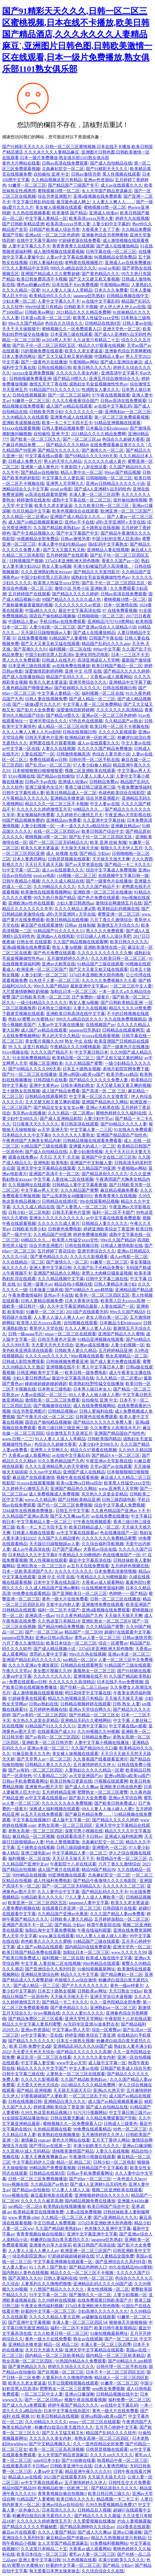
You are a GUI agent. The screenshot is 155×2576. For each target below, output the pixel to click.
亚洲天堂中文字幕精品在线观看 (46, 1168)
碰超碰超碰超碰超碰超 (46, 1383)
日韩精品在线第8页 (103, 323)
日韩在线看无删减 (67, 2118)
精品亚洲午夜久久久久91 (88, 2471)
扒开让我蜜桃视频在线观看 (73, 2383)
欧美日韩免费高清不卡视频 (42, 279)
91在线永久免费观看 (133, 1129)
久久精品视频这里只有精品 (56, 180)
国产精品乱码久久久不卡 (105, 1891)
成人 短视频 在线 (62, 853)
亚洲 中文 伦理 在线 (83, 671)
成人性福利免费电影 (52, 1880)
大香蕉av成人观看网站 (111, 677)
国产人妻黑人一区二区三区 (81, 1207)
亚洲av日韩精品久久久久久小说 (115, 483)
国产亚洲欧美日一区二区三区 (79, 1593)
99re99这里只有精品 (43, 307)
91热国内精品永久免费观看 (81, 2361)
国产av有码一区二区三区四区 (39, 1715)
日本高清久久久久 (59, 2510)
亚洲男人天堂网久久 (65, 483)
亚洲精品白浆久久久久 (65, 2101)
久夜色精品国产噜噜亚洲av (27, 688)
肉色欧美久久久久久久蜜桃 (46, 1941)
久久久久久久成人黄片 (105, 461)
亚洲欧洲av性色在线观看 (31, 903)
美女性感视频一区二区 (108, 2289)
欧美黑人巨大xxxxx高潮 (123, 1301)
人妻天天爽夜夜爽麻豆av (44, 2156)
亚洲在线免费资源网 (132, 1930)
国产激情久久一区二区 (103, 450)
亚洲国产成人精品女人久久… (77, 516)
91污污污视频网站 (90, 2112)
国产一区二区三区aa (81, 439)
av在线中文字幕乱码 (100, 301)
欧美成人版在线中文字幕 (109, 1958)
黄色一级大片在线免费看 (65, 1599)
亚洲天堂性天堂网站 (84, 2018)
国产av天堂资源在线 (83, 864)
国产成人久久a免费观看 (24, 2405)
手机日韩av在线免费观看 (62, 621)
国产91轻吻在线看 (134, 1671)
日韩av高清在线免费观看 (65, 163)
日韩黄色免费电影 (65, 1229)
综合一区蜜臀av (113, 1643)
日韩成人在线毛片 (59, 660)
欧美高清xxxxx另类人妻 (91, 218)
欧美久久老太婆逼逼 (84, 351)
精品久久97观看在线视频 (101, 345)
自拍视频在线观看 (80, 1323)
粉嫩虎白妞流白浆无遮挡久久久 (59, 2239)
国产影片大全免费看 (35, 710)
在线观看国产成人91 (56, 1731)
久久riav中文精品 (45, 1472)
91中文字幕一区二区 (21, 870)
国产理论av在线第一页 (50, 2145)
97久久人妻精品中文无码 (25, 268)
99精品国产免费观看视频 (52, 2168)
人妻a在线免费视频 (83, 2212)
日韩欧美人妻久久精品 (75, 1350)
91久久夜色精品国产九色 (61, 1461)
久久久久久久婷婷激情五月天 (44, 809)
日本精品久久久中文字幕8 (26, 1135)
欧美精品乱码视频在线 (118, 908)
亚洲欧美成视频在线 (21, 422)
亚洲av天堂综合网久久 (90, 1709)
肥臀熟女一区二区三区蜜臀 (102, 1792)
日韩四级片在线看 (50, 1080)
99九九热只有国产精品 (54, 897)
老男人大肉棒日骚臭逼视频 (107, 1273)
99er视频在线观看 (87, 1356)
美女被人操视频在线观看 (58, 207)
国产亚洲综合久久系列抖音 (50, 1969)
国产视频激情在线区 (52, 1405)
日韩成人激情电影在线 (122, 1245)
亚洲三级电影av (35, 1853)
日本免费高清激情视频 (115, 1571)
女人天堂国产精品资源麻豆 (107, 191)
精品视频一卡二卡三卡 (117, 2499)
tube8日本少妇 (46, 2460)
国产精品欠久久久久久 (59, 450)
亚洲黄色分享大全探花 (50, 2245)
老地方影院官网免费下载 (126, 1069)
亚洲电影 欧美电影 (50, 1162)
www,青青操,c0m (23, 2217)
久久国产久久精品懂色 (59, 1538)
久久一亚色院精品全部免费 (115, 2002)
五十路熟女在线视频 (100, 527)
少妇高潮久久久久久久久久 (102, 2311)
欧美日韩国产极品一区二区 (117, 665)
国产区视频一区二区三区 (60, 2372)
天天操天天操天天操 (79, 848)
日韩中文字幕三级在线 (107, 1278)
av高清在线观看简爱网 (46, 494)
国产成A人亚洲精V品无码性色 (122, 334)
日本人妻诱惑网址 (19, 356)
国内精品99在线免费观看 (88, 1947)
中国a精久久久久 (40, 610)
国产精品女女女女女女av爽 (58, 1107)
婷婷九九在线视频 (132, 218)
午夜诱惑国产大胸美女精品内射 (31, 1140)
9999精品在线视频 (29, 1875)
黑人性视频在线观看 (121, 174)
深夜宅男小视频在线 (84, 1831)
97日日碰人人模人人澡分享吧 (103, 936)
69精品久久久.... (88, 809)
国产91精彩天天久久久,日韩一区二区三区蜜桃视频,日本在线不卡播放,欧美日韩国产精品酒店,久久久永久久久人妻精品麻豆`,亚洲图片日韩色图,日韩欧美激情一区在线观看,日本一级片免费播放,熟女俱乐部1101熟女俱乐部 (77, 152)
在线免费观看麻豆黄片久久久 (118, 445)
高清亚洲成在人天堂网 (98, 660)
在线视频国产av (100, 1024)
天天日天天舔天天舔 (44, 864)
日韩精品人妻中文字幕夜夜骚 (79, 1185)
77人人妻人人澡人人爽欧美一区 (94, 1897)
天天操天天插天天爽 (111, 859)
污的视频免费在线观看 (42, 351)
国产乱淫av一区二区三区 (48, 765)
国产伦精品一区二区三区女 (94, 1715)
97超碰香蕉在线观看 (27, 1698)
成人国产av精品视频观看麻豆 (35, 522)
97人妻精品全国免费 (115, 2256)
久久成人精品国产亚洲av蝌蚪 (52, 1588)
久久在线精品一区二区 (23, 1262)
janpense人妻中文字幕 (89, 1902)
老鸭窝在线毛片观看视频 (52, 743)
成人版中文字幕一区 (71, 1820)
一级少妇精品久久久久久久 (42, 1002)
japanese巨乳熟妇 (88, 295)
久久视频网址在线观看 (29, 1185)
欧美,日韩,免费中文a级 (30, 2046)
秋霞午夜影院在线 (104, 1925)
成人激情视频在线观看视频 (58, 251)
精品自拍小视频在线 (73, 1284)
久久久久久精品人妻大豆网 (54, 2317)
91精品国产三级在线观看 (100, 964)
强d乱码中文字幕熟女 (108, 544)
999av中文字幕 (106, 649)
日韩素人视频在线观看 (33, 1532)
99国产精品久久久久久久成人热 (72, 599)
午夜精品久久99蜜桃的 (79, 1555)
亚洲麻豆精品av (125, 826)
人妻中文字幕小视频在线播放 (102, 1742)
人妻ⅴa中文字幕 (17, 1676)
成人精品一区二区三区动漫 (63, 726)
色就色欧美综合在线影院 (121, 792)
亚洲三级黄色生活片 (44, 787)
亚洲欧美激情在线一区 (105, 947)
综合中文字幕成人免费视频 (111, 870)
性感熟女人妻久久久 (100, 389)
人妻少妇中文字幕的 (111, 224)
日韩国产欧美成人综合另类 (54, 229)
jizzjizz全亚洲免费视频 (33, 373)
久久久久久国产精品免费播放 (104, 748)
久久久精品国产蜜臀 (84, 1063)
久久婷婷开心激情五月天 (79, 815)
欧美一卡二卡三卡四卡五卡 (67, 422)
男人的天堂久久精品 (63, 461)
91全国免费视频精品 (31, 1058)
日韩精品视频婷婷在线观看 (85, 1704)
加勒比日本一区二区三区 (73, 991)
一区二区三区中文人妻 (131, 986)
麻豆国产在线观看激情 (42, 925)
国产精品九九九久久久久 (31, 2041)
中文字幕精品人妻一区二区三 (44, 1521)
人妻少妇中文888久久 (98, 1444)
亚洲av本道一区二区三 (129, 1654)
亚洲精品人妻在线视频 (108, 549)
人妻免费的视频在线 (21, 1908)
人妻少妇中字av (98, 1118)
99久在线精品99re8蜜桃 (130, 2267)
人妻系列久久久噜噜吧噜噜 (46, 2283)
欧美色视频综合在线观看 (75, 511)
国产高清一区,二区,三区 (104, 1091)
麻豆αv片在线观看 (19, 2532)
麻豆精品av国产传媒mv (67, 2538)
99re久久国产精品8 (25, 323)
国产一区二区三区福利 (69, 395)
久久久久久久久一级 (84, 411)
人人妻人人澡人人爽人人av (58, 1317)
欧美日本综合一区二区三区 (71, 1643)
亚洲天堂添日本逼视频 (111, 1996)
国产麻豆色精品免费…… (88, 1814)
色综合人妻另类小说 (111, 754)
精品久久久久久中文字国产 (42, 2068)
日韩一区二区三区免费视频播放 (37, 2179)
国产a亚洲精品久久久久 (115, 2217)
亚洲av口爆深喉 (137, 2145)
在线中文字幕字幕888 (37, 240)
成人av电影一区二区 (129, 1256)
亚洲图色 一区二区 (109, 1847)
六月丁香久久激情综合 (111, 919)
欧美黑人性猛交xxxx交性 (96, 318)
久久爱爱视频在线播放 (94, 2521)
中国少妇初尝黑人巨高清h (116, 538)
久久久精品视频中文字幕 (61, 1278)
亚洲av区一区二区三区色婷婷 (52, 235)
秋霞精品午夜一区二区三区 (121, 1858)
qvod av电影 (109, 268)
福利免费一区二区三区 (129, 2399)
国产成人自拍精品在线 (111, 163)
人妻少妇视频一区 (37, 826)
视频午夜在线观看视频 (77, 1477)
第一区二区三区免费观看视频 (121, 417)
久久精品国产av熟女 (123, 721)
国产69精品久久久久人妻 (124, 1124)
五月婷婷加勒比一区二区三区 (121, 1919)
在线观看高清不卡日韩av (79, 1836)
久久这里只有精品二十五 (96, 340)
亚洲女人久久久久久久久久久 (56, 1218)
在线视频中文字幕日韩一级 (123, 875)
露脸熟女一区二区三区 (94, 1671)
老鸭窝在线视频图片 (84, 262)
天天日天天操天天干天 (73, 1858)
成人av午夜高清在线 (31, 1549)
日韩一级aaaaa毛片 (25, 1334)
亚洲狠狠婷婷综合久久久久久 (101, 2195)
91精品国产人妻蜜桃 (68, 638)
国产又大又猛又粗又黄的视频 (65, 356)
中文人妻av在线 (136, 743)
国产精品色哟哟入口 (88, 2267)
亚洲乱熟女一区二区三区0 (41, 1566)
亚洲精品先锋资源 (67, 798)
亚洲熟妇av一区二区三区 (128, 411)
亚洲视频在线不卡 (63, 1367)
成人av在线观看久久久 (121, 185)
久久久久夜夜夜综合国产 (75, 400)
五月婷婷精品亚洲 (115, 1350)
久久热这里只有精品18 (59, 1621)
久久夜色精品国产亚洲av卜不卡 (120, 1510)
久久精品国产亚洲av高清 (25, 1516)
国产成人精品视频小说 (55, 1648)
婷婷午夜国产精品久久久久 (73, 2405)
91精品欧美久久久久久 (42, 1897)
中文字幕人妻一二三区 (91, 1129)
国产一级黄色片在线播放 (44, 362)
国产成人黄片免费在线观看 (115, 1361)
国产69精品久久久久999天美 (91, 456)
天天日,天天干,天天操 (59, 1157)
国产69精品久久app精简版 (89, 1289)
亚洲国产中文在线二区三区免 (108, 1157)
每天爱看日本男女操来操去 (54, 2571)
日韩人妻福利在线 (46, 262)
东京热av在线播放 (29, 1113)
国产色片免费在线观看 (98, 897)
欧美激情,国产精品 (69, 213)
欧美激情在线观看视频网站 (46, 892)
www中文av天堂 (71, 2063)
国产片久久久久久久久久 (85, 1985)
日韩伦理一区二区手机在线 (94, 759)
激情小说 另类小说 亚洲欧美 (81, 588)
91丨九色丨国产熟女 (48, 2267)
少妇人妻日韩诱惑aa (75, 903)
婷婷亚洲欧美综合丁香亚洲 (108, 1229)
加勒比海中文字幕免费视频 (50, 1930)
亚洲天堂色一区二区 (122, 329)
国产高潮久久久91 (30, 649)
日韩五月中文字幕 (72, 1510)
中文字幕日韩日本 (91, 1052)
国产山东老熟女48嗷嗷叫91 (67, 1196)
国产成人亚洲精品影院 (61, 1118)
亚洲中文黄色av (43, 1085)
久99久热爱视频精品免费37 (111, 2504)
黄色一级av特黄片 (126, 1985)
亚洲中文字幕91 (92, 1726)
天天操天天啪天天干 (69, 1996)
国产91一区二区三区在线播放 (29, 1074)
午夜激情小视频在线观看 (92, 2156)
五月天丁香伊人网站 (111, 2140)
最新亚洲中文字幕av (89, 986)
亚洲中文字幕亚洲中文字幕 (92, 2234)
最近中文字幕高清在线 (79, 610)
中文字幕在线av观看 (44, 456)
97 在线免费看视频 (119, 610)
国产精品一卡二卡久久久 (127, 864)
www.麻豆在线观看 (56, 1936)
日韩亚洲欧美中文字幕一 (40, 1372)
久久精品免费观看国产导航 (111, 2118)
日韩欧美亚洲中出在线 (71, 2466)
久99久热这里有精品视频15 (46, 2112)
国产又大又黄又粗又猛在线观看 (50, 643)
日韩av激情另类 (85, 174)
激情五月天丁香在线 (48, 384)
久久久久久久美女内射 (77, 373)
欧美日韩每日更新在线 (71, 1781)
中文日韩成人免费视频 (54, 2223)
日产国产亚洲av (66, 1549)
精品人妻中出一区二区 (82, 472)
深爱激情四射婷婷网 (44, 671)
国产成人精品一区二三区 (92, 699)
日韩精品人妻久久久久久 (105, 1223)
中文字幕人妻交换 (37, 2063)
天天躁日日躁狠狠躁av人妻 (46, 632)
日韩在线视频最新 (29, 395)
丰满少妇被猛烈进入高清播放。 (102, 566)
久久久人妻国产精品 (57, 2532)
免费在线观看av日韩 (48, 759)
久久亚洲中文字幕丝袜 (104, 820)
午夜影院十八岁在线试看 (84, 467)
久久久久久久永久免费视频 (67, 1803)
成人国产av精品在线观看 (69, 406)
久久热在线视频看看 (31, 213)
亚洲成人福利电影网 (123, 1836)
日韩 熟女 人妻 (126, 1704)
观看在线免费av (22, 1157)
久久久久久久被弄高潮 (42, 2201)
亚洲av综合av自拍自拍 (62, 2504)
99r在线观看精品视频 (99, 1201)
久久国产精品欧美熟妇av (56, 527)
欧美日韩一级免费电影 (86, 1372)
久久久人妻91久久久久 (83, 2013)
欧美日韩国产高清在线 (94, 2245)
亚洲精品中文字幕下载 (130, 682)
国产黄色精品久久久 (100, 273)
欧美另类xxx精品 (122, 1074)
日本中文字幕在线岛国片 (56, 1582)
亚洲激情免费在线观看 (103, 1604)
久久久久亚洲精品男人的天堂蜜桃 (56, 1466)
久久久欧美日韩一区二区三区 (102, 505)
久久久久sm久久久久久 (47, 1356)
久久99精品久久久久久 (54, 886)
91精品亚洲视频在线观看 (117, 422)
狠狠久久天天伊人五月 (122, 848)
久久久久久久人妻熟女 (73, 1135)
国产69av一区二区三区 (90, 2179)
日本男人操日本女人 (92, 1389)
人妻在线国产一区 (37, 754)
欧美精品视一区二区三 (73, 1058)
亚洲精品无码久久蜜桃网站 (86, 1720)
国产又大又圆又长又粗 (64, 549)
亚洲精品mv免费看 (63, 820)
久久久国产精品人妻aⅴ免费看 (117, 1913)
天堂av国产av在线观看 (111, 1466)
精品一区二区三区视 (21, 340)
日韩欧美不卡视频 (81, 307)
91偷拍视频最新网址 (96, 1969)
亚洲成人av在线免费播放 (128, 262)
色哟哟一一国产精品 (128, 1593)
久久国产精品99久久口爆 (94, 1748)
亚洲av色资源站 (98, 180)
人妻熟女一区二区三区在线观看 (75, 2074)
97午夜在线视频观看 (111, 395)
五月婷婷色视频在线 (130, 1566)
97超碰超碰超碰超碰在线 (71, 2256)
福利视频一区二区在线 (70, 649)
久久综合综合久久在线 (103, 2571)
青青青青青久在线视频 (73, 246)
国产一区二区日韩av (43, 2399)
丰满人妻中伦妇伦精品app (62, 544)
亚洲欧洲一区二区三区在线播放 (102, 892)
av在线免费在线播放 (71, 665)
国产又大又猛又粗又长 (63, 2433)
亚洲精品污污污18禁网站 (110, 621)
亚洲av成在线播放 (92, 1345)
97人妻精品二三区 (50, 1775)
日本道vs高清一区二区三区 (46, 318)
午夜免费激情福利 (134, 787)
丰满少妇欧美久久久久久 (97, 2145)
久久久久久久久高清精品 (119, 710)
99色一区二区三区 (130, 2129)
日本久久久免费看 (111, 290)
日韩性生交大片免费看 (129, 2482)
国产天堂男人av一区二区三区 (44, 1759)
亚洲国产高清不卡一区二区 (54, 1174)
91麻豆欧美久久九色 (31, 1753)
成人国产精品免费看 (61, 1091)
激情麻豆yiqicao (35, 2140)
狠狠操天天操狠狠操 (128, 2322)
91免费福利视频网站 (109, 2543)
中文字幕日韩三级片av (130, 2112)
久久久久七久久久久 (73, 1571)
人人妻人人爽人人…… (113, 202)
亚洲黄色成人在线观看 (71, 417)
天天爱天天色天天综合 (52, 1345)
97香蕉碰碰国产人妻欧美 (44, 2096)
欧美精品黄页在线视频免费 (38, 2212)
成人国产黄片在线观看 (59, 1869)
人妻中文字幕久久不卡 (29, 246)
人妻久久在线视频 (58, 748)
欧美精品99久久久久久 (50, 295)
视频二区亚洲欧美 (46, 1063)
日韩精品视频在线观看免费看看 (92, 1140)
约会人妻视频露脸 (62, 1842)
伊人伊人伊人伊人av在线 (122, 307)
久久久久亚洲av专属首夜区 (33, 1665)
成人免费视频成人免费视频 (54, 1494)
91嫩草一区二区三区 (27, 185)
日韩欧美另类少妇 (46, 411)
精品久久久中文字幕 (79, 1974)
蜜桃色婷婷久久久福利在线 (121, 1113)
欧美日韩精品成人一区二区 (71, 792)
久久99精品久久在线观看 (25, 417)
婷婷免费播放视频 (90, 1234)
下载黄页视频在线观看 (23, 1013)
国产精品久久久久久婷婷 (75, 594)
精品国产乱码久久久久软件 (111, 2433)
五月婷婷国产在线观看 (67, 555)
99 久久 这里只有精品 (28, 1046)
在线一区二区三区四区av (56, 831)
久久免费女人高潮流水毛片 (115, 1428)
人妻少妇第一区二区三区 (52, 627)
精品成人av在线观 (25, 2477)
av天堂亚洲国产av (85, 1775)
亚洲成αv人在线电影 (55, 936)
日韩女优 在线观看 (34, 942)
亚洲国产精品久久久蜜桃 (121, 1334)
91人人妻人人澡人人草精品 (67, 290)
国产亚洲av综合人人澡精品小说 (106, 627)
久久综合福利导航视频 (103, 1543)
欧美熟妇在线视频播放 (59, 2134)
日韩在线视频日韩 (54, 367)
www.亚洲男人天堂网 (118, 1488)
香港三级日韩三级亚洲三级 (90, 787)
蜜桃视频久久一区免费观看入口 (71, 329)
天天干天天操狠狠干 (21, 329)
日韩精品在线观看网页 (123, 1030)
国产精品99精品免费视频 (61, 1626)
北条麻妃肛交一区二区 (63, 168)
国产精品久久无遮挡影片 (96, 572)
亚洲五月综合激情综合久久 (114, 378)
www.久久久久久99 (128, 1952)
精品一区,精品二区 (73, 2162)
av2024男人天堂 (56, 340)
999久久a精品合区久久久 (73, 268)
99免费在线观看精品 (31, 1593)
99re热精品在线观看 (101, 1963)
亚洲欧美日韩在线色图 (121, 1786)
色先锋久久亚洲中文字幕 (107, 2228)
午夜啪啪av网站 (114, 284)
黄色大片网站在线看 (21, 163)
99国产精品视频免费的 (23, 820)
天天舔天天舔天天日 (72, 2090)
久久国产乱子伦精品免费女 (98, 1267)
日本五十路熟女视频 (82, 1069)
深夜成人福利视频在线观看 (54, 1809)
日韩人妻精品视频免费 (63, 428)
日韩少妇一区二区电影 (29, 1212)
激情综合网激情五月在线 (119, 903)
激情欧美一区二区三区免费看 (52, 1400)
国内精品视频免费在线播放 (90, 2201)
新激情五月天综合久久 (118, 925)
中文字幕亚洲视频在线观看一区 (63, 2261)
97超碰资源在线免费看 (79, 240)
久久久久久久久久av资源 (78, 605)
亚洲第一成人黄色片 (40, 467)
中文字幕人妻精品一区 (46, 218)
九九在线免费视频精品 (125, 1019)
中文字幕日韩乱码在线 (33, 202)
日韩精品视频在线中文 (128, 295)
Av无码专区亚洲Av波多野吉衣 (91, 2024)
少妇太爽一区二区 (19, 301)
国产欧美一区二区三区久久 (35, 439)
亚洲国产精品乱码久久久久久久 (31, 1659)
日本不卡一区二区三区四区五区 (115, 2372)
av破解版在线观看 (98, 2317)
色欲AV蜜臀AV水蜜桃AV (31, 1019)
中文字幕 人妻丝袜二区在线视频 (63, 1179)
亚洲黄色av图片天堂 (44, 1786)
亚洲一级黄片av (37, 1284)
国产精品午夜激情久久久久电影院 (105, 1880)
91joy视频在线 (21, 776)
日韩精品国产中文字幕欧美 (102, 2168)
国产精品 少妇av (94, 853)
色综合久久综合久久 (64, 323)
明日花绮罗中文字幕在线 (88, 1693)
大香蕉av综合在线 (100, 1549)
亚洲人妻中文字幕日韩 (50, 1267)
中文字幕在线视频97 (31, 1820)
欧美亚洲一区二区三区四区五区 (37, 1902)
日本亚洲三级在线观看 (71, 334)
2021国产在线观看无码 (87, 1312)
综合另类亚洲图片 (54, 196)
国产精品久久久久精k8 (67, 445)
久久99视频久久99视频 (98, 1731)
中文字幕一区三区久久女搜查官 (99, 1096)
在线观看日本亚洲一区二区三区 (71, 1908)
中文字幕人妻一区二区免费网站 (92, 704)
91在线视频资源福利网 (103, 1588)
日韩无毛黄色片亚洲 (44, 737)
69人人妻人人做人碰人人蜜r (95, 1394)
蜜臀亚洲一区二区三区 (119, 914)
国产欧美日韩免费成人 (115, 1803)
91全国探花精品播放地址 (25, 2118)
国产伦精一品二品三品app (84, 1687)
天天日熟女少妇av (125, 1991)
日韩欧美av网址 (39, 312)
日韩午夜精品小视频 (21, 881)
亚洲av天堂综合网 (125, 1798)
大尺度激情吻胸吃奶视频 (25, 991)
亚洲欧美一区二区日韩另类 (47, 1742)
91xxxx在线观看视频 (21, 428)
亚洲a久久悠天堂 (108, 2090)
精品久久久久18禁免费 (130, 1008)
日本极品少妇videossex (107, 428)
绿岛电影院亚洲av (29, 2256)
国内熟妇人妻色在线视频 (25, 2272)
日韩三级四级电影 (119, 1499)
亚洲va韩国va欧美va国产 (81, 1074)
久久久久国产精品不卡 (98, 886)
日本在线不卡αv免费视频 (75, 284)
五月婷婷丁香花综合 (56, 1251)
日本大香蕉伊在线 (81, 1301)
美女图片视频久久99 (44, 1041)
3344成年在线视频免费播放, (28, 1510)
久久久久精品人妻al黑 (75, 908)
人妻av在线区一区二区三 (44, 1394)
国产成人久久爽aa (81, 1786)
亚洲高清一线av (39, 1615)
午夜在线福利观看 (94, 1930)
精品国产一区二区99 (83, 1632)
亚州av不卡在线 (79, 522)
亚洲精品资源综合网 (40, 1974)
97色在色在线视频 (86, 721)
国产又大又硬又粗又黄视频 (94, 279)
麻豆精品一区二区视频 (33, 1836)
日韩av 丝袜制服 (80, 925)
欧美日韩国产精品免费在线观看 (31, 1952)
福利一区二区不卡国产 (113, 1212)
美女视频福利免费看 (35, 815)
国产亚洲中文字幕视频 (29, 2322)
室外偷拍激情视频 (130, 500)
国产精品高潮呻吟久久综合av (87, 2526)
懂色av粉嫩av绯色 (33, 284)
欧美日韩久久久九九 (92, 367)
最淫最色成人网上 (73, 202)
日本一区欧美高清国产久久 (27, 1571)
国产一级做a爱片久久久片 (36, 704)
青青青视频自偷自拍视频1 (40, 2234)
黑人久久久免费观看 (21, 660)
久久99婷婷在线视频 (57, 2300)
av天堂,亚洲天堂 (53, 1129)
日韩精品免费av (103, 781)
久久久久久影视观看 (117, 732)
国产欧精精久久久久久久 (77, 688)
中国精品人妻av (108, 356)
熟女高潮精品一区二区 (127, 1356)
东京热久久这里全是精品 (104, 1494)
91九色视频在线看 (79, 2560)
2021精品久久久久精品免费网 (83, 312)
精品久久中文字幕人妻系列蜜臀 (31, 2024)
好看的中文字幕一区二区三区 (48, 2311)
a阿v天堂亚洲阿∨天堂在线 (120, 522)
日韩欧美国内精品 (104, 1439)
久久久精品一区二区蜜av (25, 516)
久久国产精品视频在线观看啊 (80, 942)
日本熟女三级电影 (54, 1008)
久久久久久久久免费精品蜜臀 (109, 1538)
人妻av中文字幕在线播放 (69, 257)
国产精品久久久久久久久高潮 (83, 2052)
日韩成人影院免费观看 (23, 1361)
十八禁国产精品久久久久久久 (57, 2289)
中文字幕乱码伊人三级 (33, 2162)
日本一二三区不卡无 (130, 654)
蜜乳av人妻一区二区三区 (97, 1637)
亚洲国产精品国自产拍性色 (121, 1135)
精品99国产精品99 (98, 1869)
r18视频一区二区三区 (76, 875)
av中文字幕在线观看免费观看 (113, 1218)
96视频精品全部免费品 (115, 257)
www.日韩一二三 (17, 1439)
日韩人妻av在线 (137, 323)
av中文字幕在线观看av (77, 1532)
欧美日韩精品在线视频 (67, 919)
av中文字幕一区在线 (21, 748)
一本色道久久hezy (129, 2179)
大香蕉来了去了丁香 (100, 229)
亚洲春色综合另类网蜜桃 (105, 235)
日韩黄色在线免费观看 (96, 1416)
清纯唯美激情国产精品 (73, 2151)
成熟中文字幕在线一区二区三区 (81, 500)
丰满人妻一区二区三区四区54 (79, 2322)
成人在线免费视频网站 (94, 1405)
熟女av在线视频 (87, 2339)
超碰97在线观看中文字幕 (127, 1632)
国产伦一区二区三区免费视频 (64, 1505)
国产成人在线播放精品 (117, 246)
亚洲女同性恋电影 (92, 654)
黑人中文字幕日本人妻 (103, 1367)
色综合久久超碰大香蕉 (123, 439)
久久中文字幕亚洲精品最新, (73, 1306)
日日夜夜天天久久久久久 (35, 1124)
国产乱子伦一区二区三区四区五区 (44, 345)
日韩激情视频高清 (73, 754)
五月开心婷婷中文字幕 (116, 2427)
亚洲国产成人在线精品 (84, 1472)
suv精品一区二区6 (79, 1659)
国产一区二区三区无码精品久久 (58, 842)
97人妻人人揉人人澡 (95, 776)
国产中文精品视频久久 (33, 533)
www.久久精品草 (40, 1499)
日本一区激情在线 (120, 605)
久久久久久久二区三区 (124, 1886)
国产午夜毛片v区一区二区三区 (45, 1416)
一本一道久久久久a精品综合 (82, 826)
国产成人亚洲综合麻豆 (121, 362)
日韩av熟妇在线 (43, 1704)
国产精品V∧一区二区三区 (116, 1455)
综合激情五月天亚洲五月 (69, 1433)
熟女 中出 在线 (78, 1041)
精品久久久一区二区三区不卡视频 (56, 804)
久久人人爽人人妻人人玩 (88, 1328)
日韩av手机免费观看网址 (25, 1781)
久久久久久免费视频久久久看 (109, 980)
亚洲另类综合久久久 (88, 682)
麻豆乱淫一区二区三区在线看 (44, 2057)
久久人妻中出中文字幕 (58, 1891)
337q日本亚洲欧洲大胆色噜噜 (72, 561)
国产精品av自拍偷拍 (39, 472)
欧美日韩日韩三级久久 (109, 2493)
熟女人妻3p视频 (56, 566)
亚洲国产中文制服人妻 (91, 1162)
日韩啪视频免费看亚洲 (30, 378)
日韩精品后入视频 (94, 2510)
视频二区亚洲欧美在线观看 (90, 770)
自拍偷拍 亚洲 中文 (51, 174)
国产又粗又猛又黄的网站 (119, 1058)
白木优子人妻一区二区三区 (54, 980)
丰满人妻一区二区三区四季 (94, 494)
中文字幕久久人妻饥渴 (63, 478)
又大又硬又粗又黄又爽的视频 (123, 1085)
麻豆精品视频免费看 (119, 1190)
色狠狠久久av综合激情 (75, 1980)
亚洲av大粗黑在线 (58, 964)
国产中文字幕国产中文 (77, 533)
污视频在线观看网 (111, 1781)
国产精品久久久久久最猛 (97, 2515)
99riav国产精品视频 (122, 472)
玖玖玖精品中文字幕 (31, 511)
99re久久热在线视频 (87, 1654)
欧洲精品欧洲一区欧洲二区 (90, 737)
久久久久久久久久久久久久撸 (104, 953)
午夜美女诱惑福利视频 (42, 2306)
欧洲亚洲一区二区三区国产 (126, 511)
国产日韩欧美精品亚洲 (23, 224)
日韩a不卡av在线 (40, 781)
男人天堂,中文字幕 (19, 1936)
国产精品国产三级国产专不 (73, 185)
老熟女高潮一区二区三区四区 (65, 1825)
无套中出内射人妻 (63, 1604)
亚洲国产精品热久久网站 (105, 1102)
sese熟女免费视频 (108, 2388)
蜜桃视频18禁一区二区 (59, 191)
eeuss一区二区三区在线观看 (70, 1334)
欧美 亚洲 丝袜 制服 (108, 842)
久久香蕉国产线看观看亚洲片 (100, 1759)
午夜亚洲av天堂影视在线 (128, 815)
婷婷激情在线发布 (33, 500)
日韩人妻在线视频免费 (46, 699)
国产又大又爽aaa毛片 (69, 1516)
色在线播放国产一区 (119, 1532)
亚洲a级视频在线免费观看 (97, 196)
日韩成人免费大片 (25, 461)
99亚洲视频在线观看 (67, 1875)
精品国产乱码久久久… (67, 677)
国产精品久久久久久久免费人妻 (99, 1080)
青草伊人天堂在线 (46, 1328)
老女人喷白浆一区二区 (107, 1317)
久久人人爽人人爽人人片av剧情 (31, 732)
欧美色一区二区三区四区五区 (102, 1295)
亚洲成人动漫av (103, 213)
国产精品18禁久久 (70, 378)
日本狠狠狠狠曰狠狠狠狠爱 (37, 770)
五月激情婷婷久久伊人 (68, 958)
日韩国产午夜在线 (106, 638)
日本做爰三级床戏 (46, 1289)
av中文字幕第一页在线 (42, 2035)
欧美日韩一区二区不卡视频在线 (119, 726)
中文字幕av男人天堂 (39, 1190)
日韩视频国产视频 (26, 561)
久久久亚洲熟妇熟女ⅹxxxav (46, 572)
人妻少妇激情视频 (86, 1151)
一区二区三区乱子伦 (88, 2096)
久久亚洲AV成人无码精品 (26, 2151)
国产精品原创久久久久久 (105, 1174)
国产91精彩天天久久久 (107, 168)
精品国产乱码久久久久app (106, 643)
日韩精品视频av (62, 1411)
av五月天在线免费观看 (88, 1566)
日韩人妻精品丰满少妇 (115, 1284)
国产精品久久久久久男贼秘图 (30, 2526)
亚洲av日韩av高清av (53, 1637)
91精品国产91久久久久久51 (54, 389)
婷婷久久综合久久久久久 (71, 2366)
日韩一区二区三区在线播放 (115, 1599)
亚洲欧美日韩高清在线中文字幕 (75, 1013)
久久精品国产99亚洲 (96, 1168)
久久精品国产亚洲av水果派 (63, 1913)
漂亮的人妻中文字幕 (48, 1654)
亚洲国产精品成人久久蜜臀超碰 (50, 273)
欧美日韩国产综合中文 (103, 831)
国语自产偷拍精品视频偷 (52, 616)
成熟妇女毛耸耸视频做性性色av (98, 384)
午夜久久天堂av (16, 1671)
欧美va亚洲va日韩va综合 (79, 1483)
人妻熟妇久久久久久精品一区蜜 (94, 1770)
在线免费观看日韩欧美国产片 (104, 2300)
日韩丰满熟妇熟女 (77, 1085)
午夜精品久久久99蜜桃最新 (75, 1046)
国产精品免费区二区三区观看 (35, 2018)
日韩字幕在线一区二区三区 (111, 251)
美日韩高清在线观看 (79, 1124)
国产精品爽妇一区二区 (122, 1974)
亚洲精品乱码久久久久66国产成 (82, 2046)
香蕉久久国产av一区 (120, 561)
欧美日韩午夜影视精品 (115, 2328)
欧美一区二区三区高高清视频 (56, 2449)
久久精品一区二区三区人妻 (66, 2217)
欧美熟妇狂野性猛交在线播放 (96, 1383)
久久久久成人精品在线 (63, 881)
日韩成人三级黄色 (120, 2123)
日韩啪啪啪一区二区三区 (109, 478)
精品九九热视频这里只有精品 (75, 1698)
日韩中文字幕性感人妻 (23, 792)
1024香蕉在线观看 (133, 2526)
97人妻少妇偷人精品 (92, 765)
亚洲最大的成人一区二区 (92, 1146)
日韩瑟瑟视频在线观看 (69, 859)
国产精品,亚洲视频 (34, 2090)
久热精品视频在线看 (52, 2129)
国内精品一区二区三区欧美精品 (54, 2355)
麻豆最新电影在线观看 (52, 2195)
